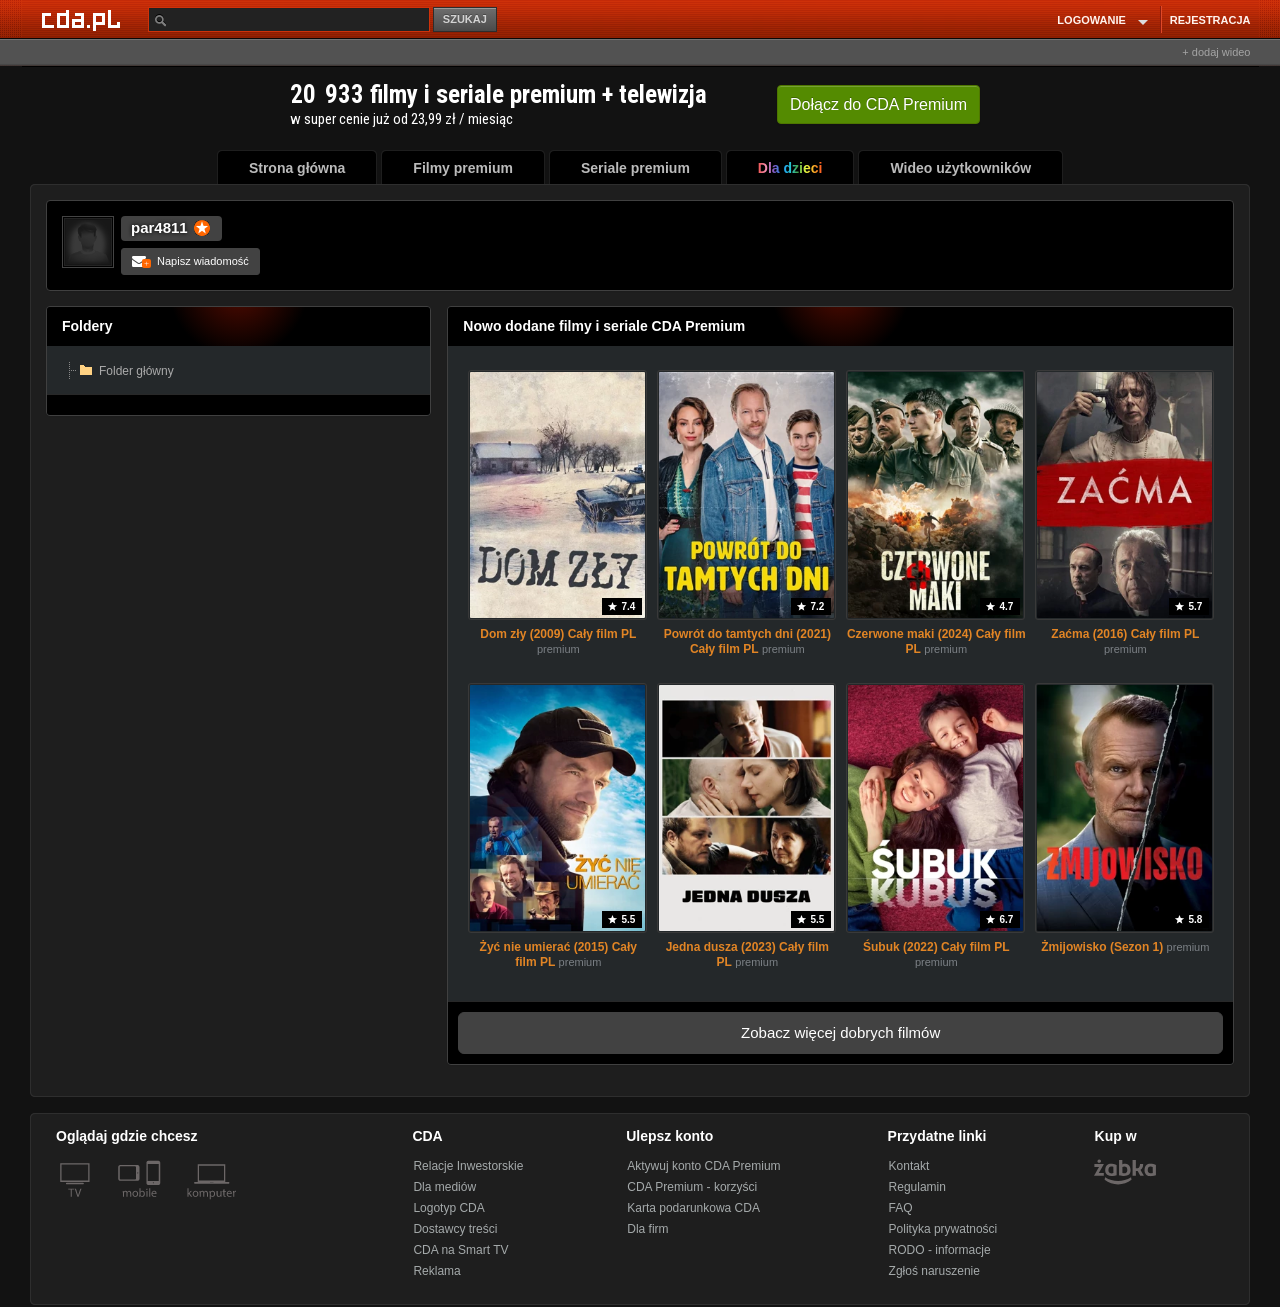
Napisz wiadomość (190, 261)
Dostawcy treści (455, 1229)
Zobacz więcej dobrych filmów (840, 1032)
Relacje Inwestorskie (468, 1166)
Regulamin (917, 1187)
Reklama (436, 1271)
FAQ (901, 1208)
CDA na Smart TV (460, 1250)
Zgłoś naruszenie (934, 1271)
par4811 (159, 227)
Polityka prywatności (943, 1229)
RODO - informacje (940, 1250)
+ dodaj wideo (1216, 52)
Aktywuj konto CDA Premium (703, 1166)
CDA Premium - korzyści (692, 1187)
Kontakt (909, 1166)
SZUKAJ (465, 19)
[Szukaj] (289, 19)
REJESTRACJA (1210, 20)
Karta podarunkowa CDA (693, 1208)
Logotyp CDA (448, 1208)
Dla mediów (444, 1187)
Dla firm (647, 1229)
